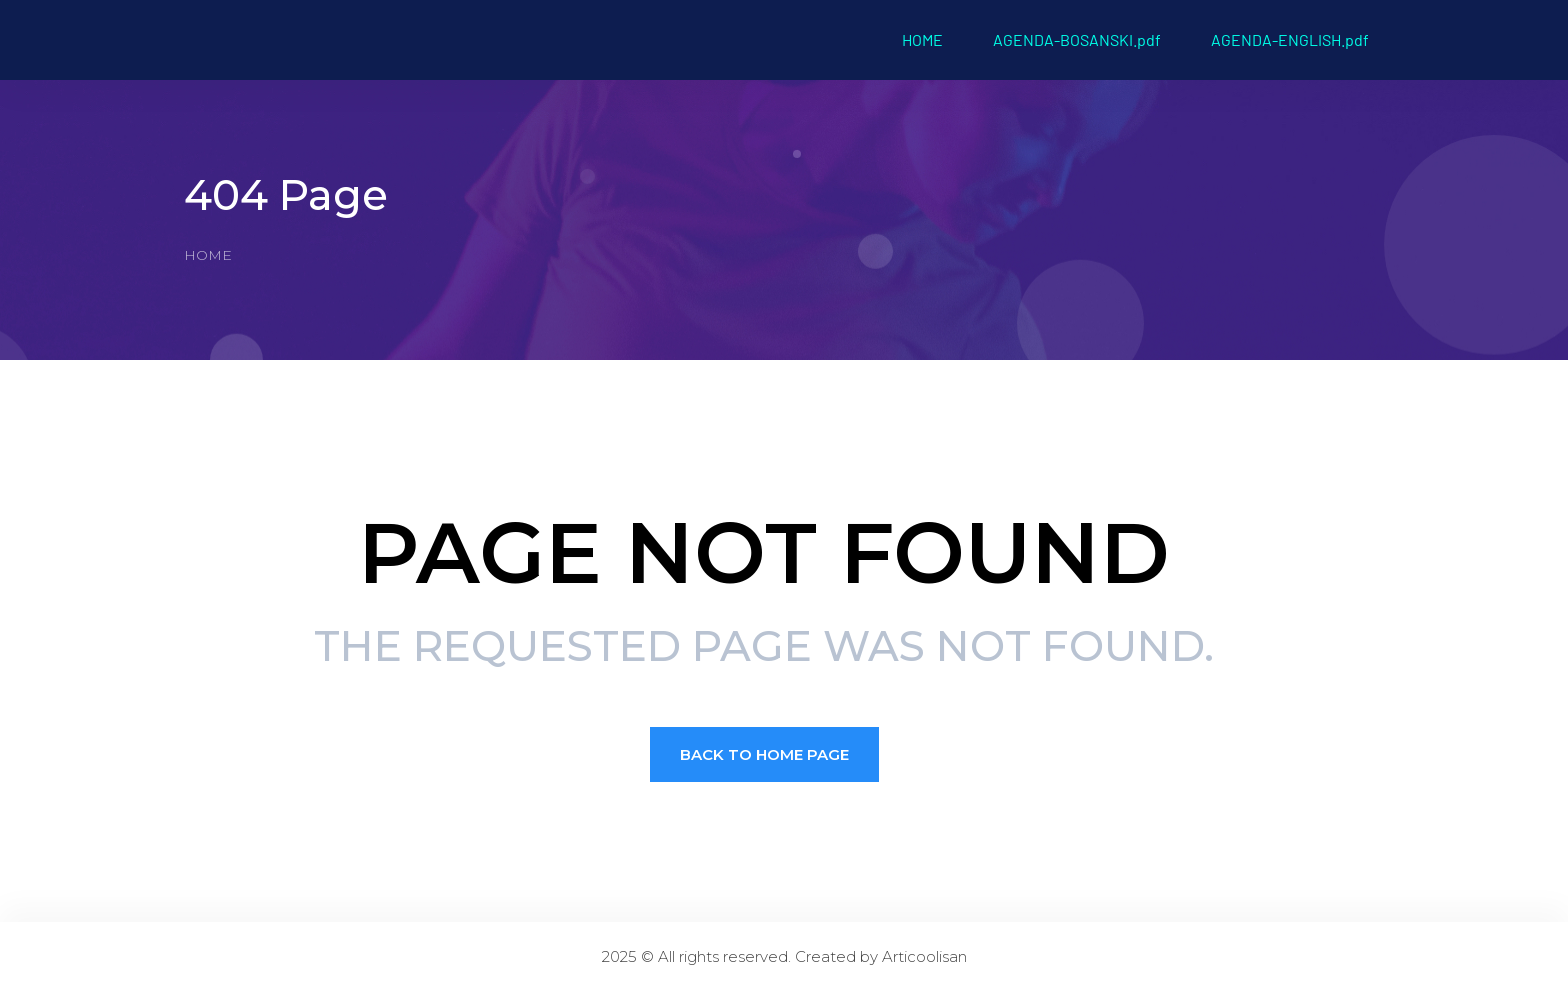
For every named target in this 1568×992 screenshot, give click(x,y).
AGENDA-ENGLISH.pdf (1290, 39)
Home (208, 255)
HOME (922, 39)
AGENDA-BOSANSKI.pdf (1077, 39)
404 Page (286, 195)
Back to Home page (764, 754)
